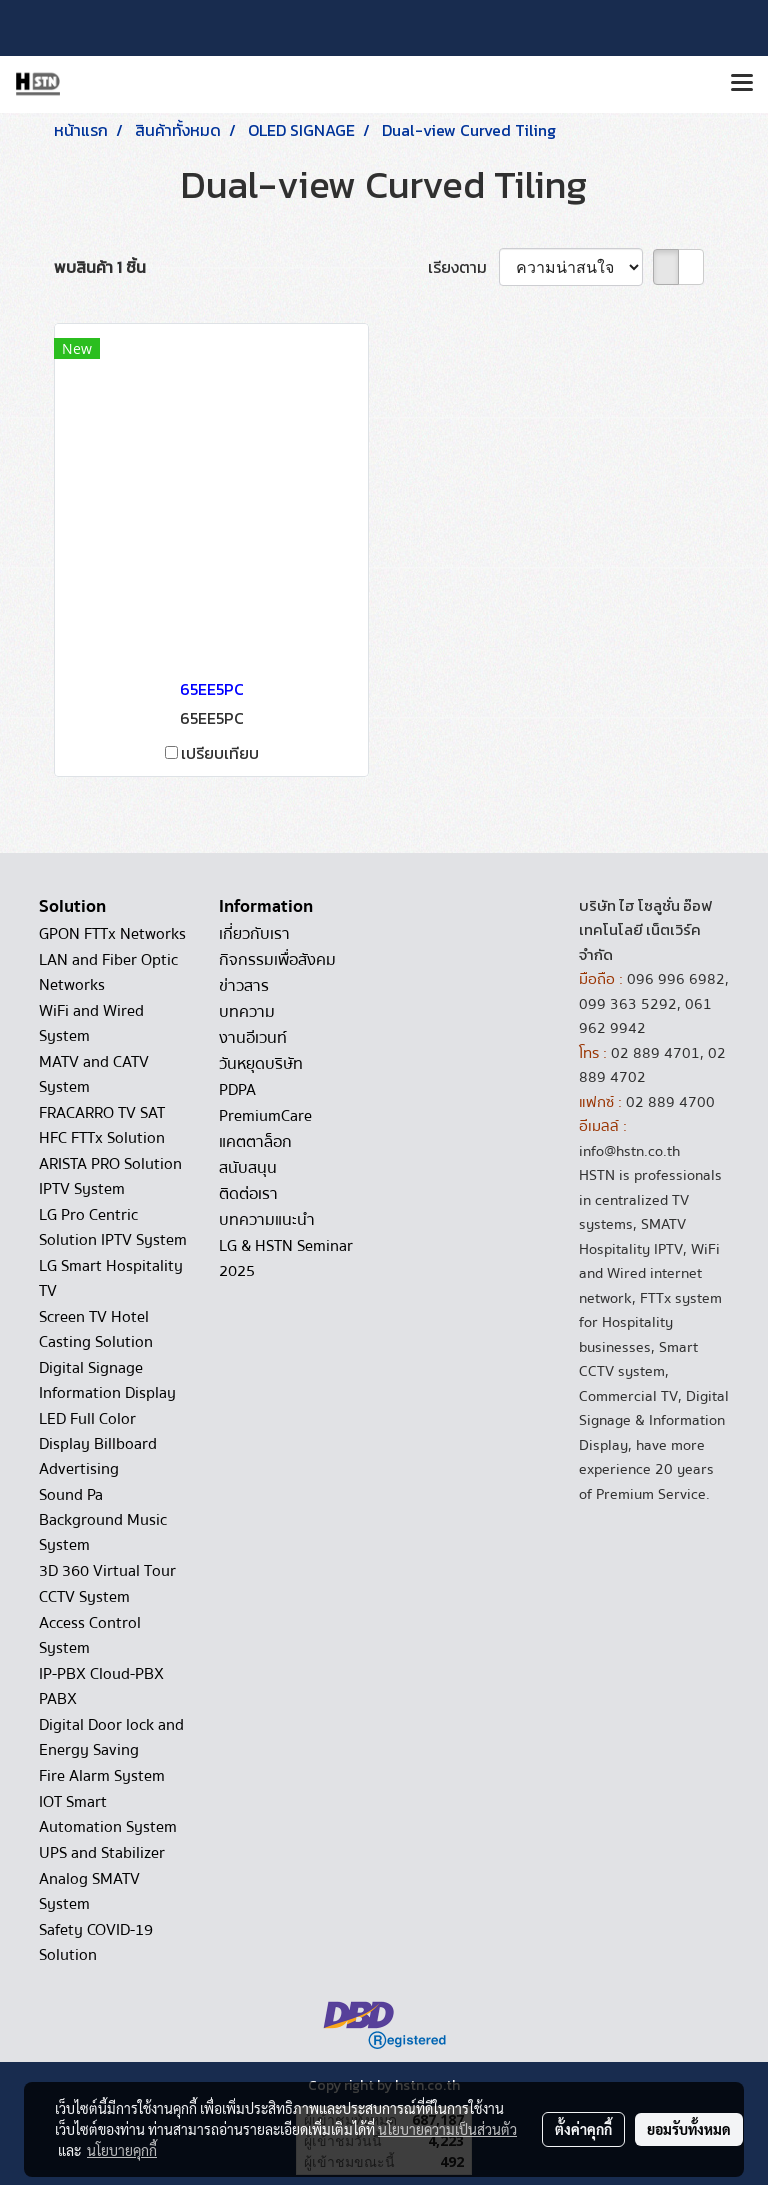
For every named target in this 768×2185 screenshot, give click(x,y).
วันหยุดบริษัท (261, 1064)
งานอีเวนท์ (253, 1038)
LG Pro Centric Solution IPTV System (113, 1227)
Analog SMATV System (89, 1891)
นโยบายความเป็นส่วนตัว (447, 2129)
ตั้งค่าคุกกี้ (583, 2129)
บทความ (247, 1012)
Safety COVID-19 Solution (96, 1942)
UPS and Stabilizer (102, 1853)
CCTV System (84, 1597)
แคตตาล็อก (255, 1142)
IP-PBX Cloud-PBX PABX (101, 1686)
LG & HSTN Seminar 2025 (286, 1258)
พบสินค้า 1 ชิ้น (100, 267)
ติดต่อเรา (248, 1194)
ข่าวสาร (244, 986)
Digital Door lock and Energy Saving (111, 1737)
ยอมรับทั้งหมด (689, 2129)
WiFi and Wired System (91, 1023)
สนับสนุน (248, 1168)
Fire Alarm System (102, 1776)
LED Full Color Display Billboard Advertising (98, 1444)
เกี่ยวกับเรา (254, 934)
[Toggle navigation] (742, 84)
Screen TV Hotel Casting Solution (96, 1329)
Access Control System (90, 1635)
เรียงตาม (463, 267)
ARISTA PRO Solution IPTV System (110, 1176)
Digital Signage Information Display (107, 1380)
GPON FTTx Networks (112, 934)
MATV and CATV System (94, 1074)
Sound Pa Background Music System (103, 1520)
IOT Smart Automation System (108, 1814)
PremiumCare (265, 1116)
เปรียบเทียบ (220, 753)
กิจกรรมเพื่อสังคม (277, 960)
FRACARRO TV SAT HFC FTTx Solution (102, 1125)
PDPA (237, 1090)
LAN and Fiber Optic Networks (108, 972)
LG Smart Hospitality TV (111, 1278)
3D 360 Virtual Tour (107, 1571)
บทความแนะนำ (267, 1220)
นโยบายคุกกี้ (122, 2150)
